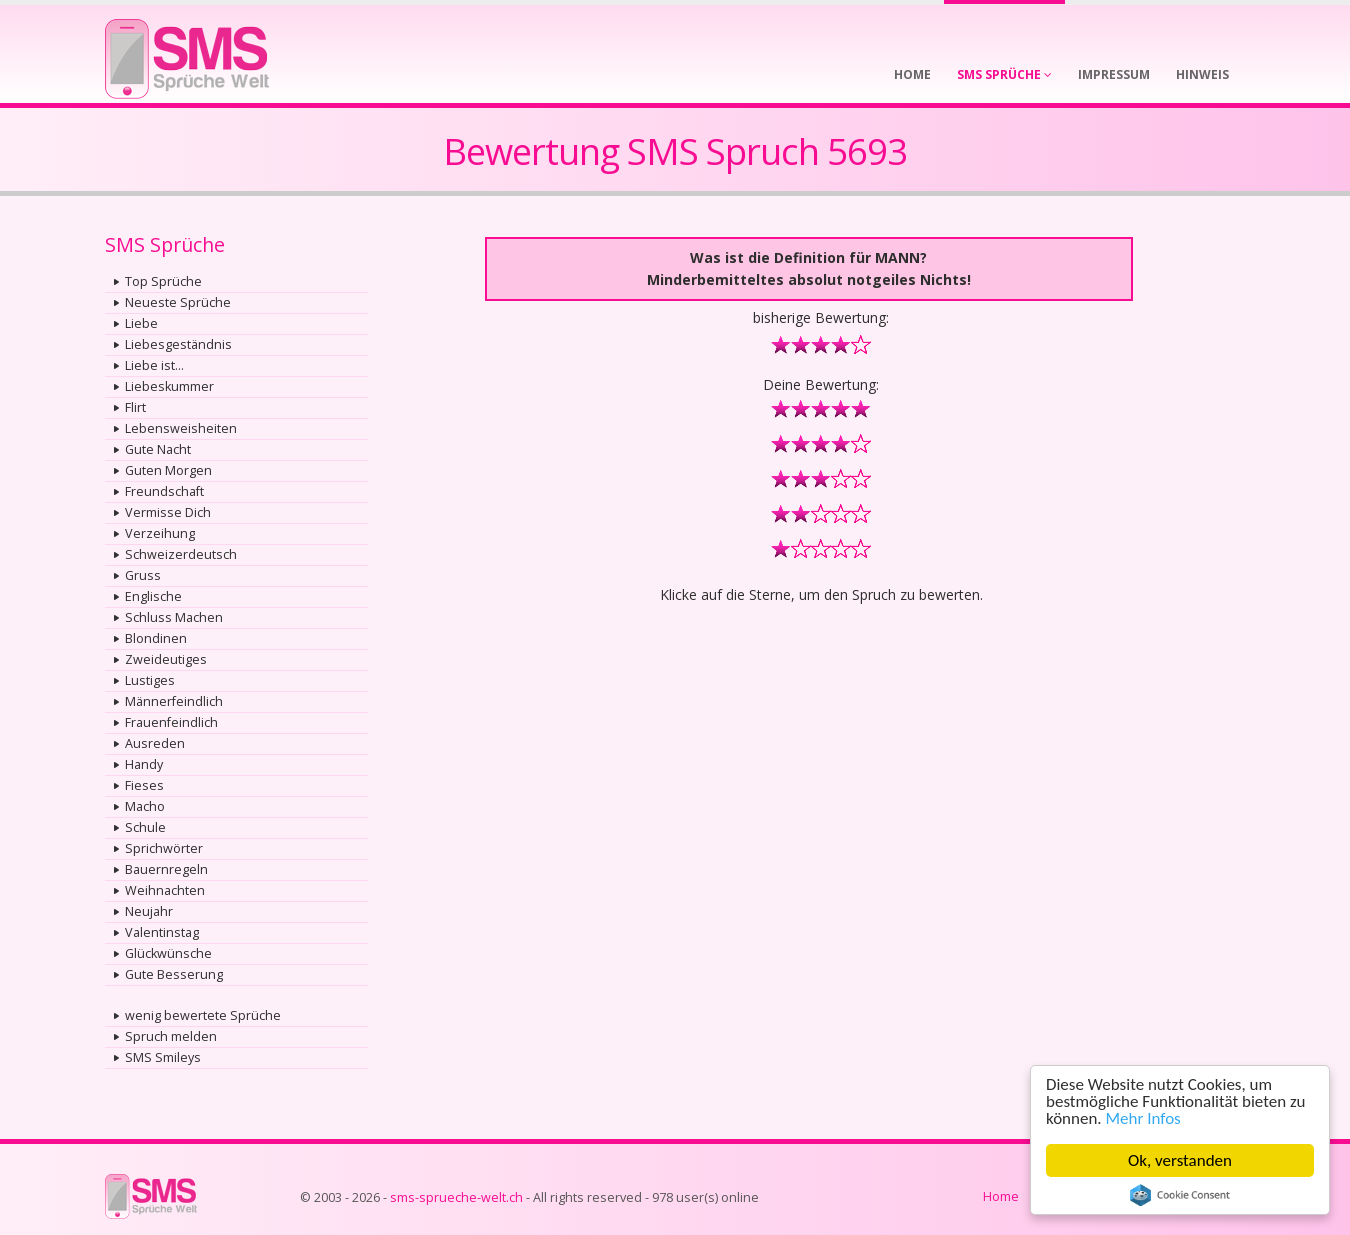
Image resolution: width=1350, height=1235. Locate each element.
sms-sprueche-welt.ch (456, 1197)
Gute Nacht (158, 449)
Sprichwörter (164, 848)
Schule (145, 827)
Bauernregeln (166, 869)
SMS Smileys (163, 1057)
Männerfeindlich (174, 701)
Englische (153, 596)
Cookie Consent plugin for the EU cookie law (1180, 1195)
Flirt (135, 407)
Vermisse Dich (168, 512)
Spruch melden (171, 1036)
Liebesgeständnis (178, 344)
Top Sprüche (163, 281)
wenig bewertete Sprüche (203, 1015)
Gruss (143, 575)
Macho (145, 806)
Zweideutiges (166, 659)
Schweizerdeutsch (181, 554)
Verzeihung (160, 533)
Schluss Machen (174, 617)
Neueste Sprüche (178, 302)
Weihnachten (165, 890)
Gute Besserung (174, 974)
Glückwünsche (168, 953)
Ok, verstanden (1180, 1160)
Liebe (141, 323)
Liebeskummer (169, 386)
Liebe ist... (154, 365)
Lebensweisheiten (181, 428)
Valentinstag (162, 932)
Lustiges (150, 680)
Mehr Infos (1143, 1118)
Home (1001, 1196)
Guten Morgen (168, 470)
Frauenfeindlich (171, 722)
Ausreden (155, 743)
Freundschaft (164, 491)
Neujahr (149, 911)
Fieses (144, 785)
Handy (144, 764)
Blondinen (156, 638)
